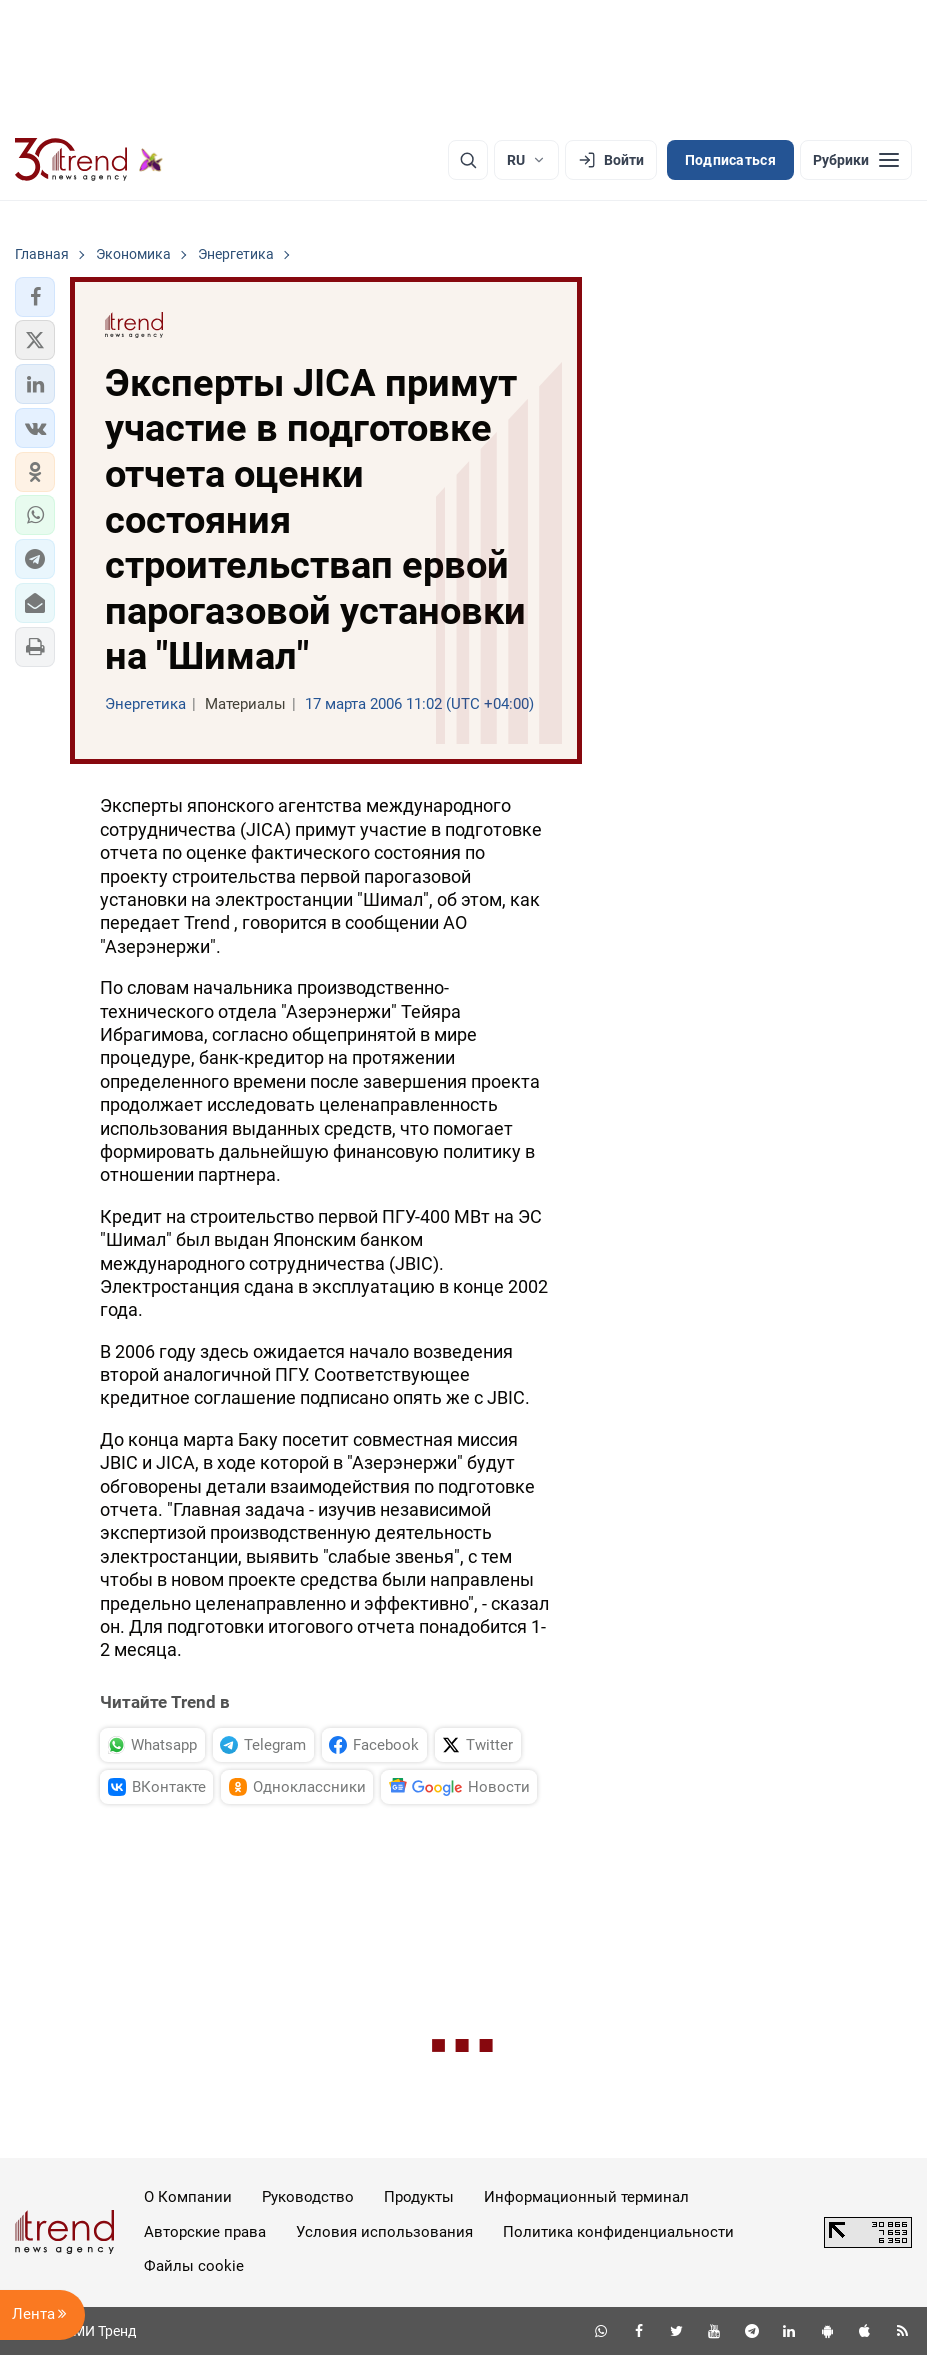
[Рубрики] (856, 160)
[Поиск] (468, 160)
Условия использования (384, 2232)
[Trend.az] (89, 160)
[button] (35, 297)
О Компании (188, 2197)
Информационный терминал (586, 2197)
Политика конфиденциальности (618, 2232)
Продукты (419, 2197)
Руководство (308, 2197)
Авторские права (205, 2232)
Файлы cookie (194, 2266)
